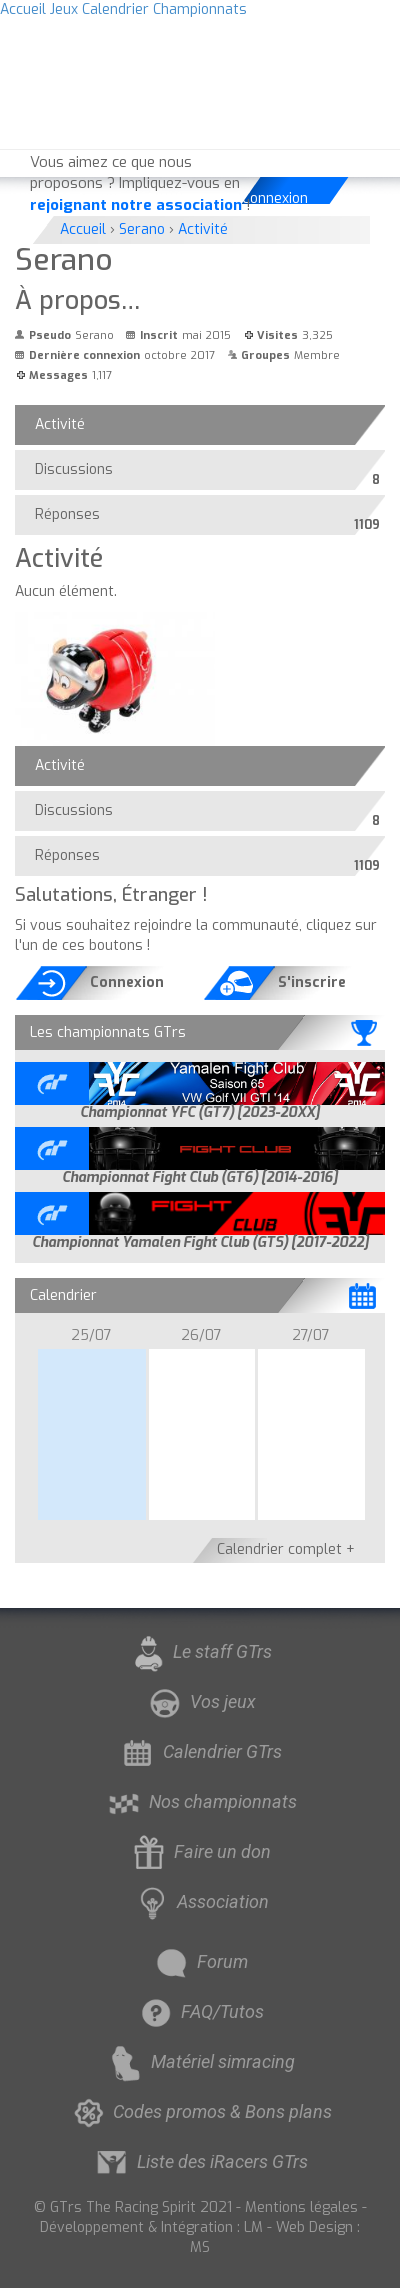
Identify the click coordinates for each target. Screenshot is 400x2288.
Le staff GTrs (200, 1651)
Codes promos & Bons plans (200, 2111)
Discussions (79, 474)
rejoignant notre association (136, 205)
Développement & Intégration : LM (151, 2227)
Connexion (276, 198)
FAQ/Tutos (200, 2011)
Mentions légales (301, 2207)
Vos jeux (200, 1701)
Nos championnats (200, 1801)
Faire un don (200, 1851)
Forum (200, 1961)
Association (200, 1901)
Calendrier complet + (286, 1549)
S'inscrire (312, 982)
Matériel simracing (200, 2061)
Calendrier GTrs (200, 1751)
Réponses (72, 519)
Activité (60, 424)
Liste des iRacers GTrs (200, 2161)
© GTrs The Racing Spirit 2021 (133, 2207)
